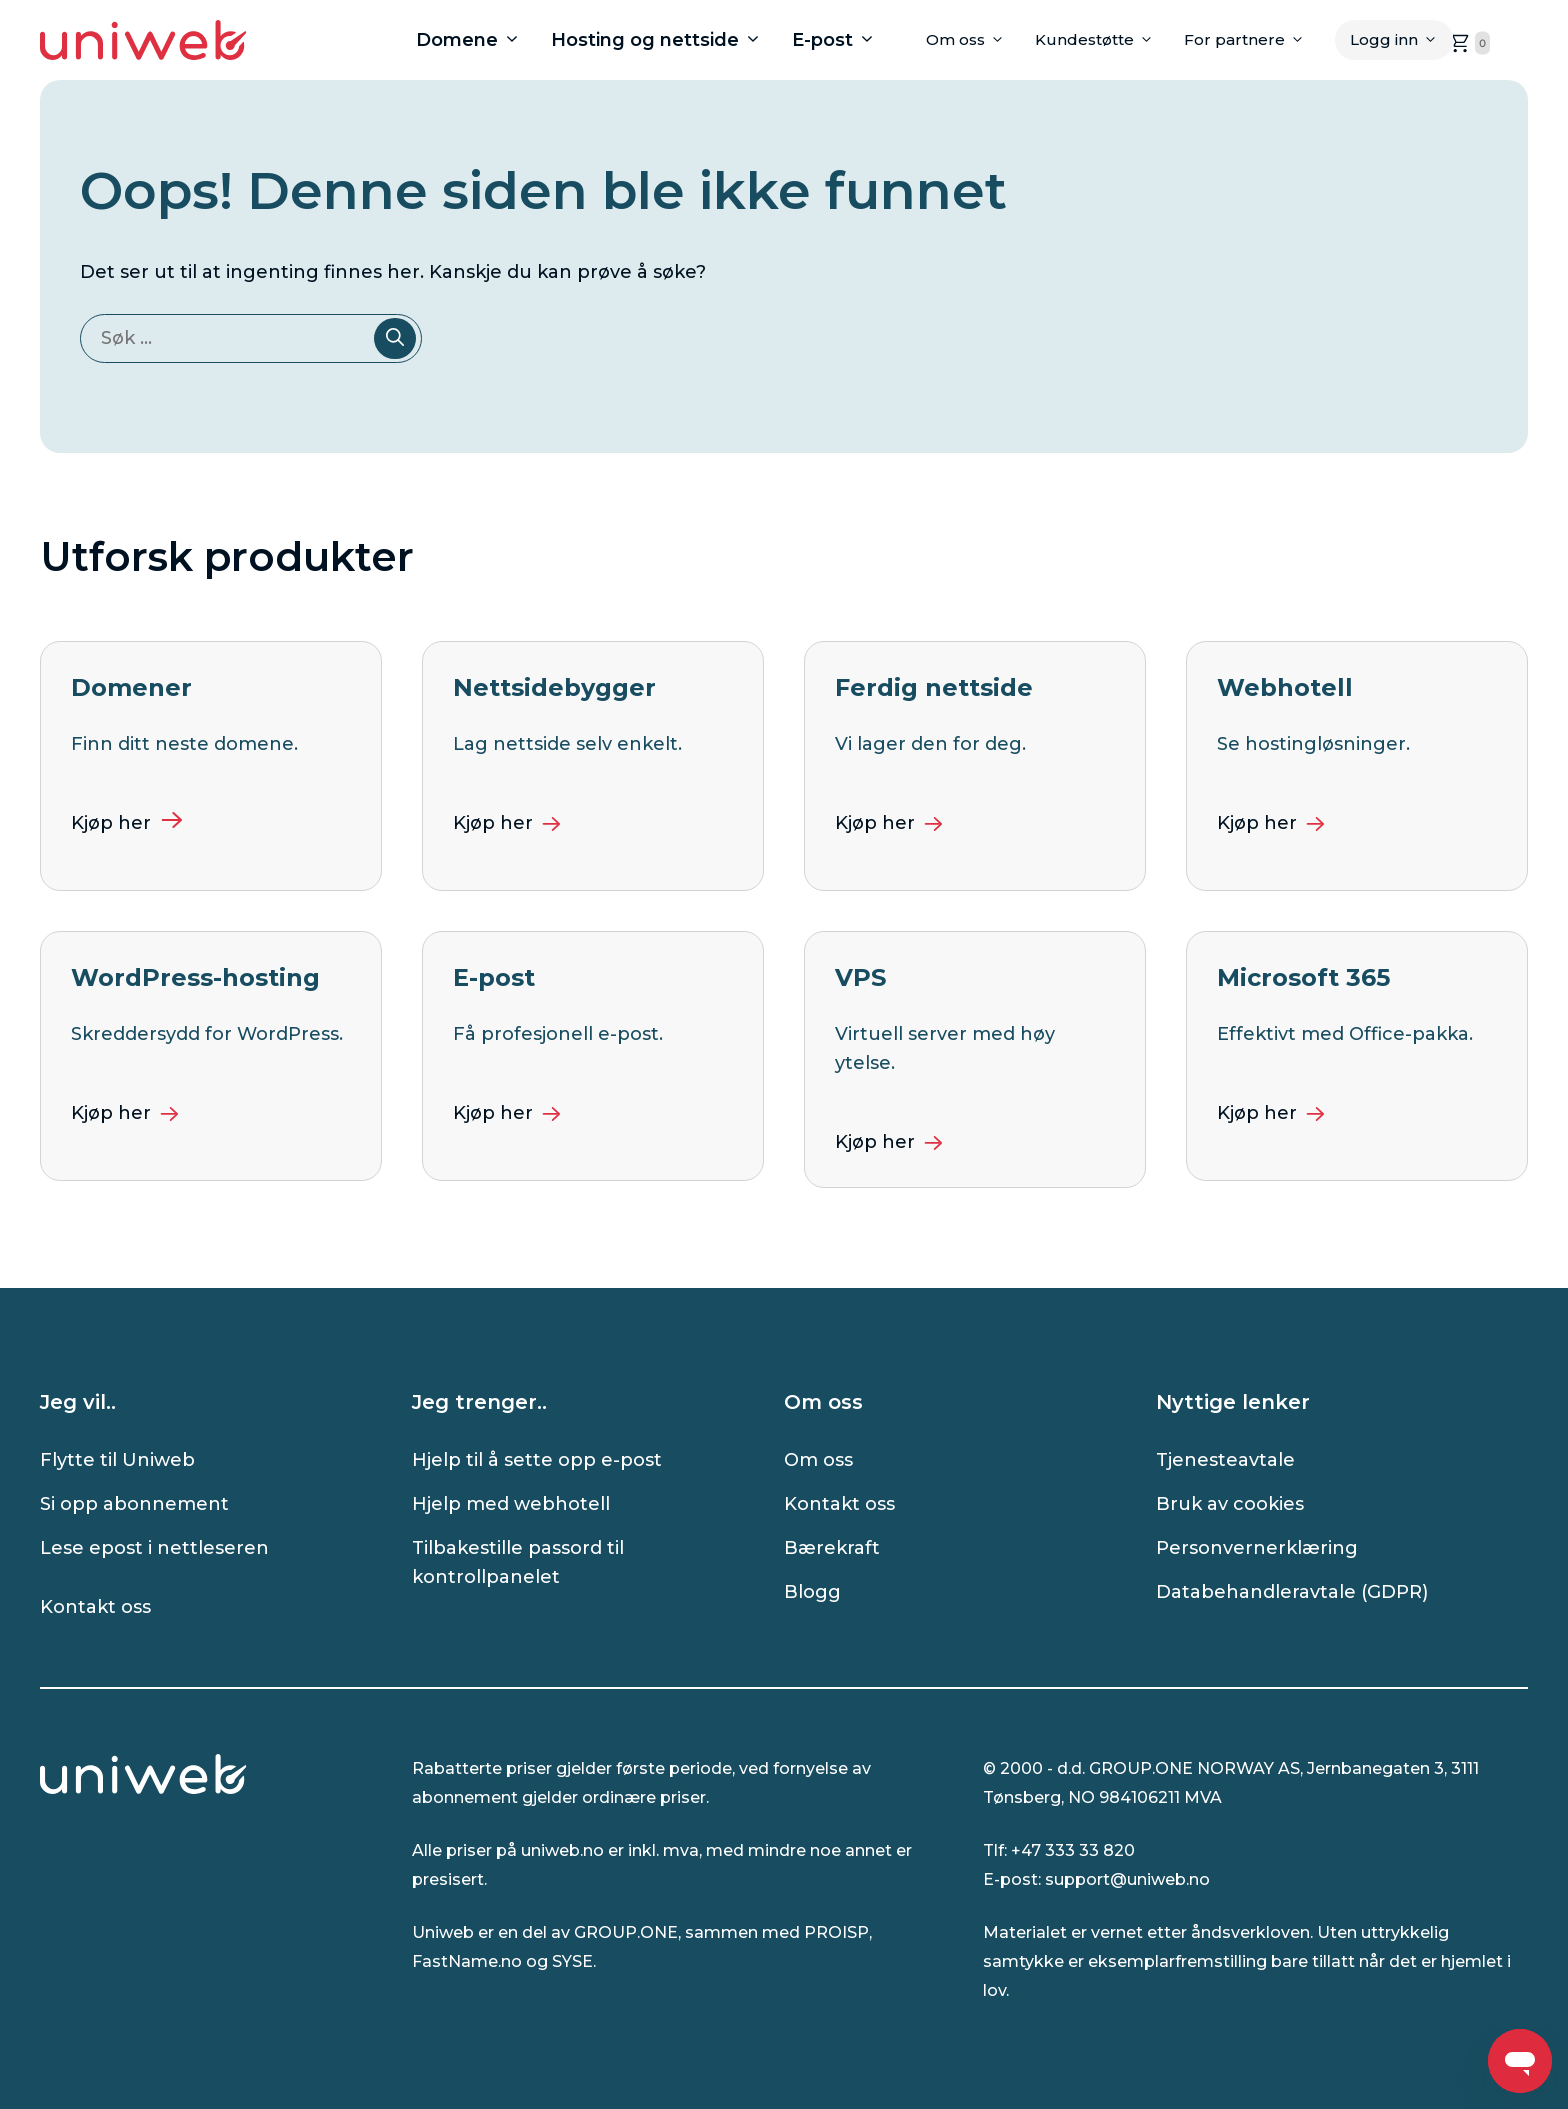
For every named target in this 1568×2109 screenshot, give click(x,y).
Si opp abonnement (134, 1504)
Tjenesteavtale (1225, 1460)
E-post (841, 40)
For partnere (1252, 40)
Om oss (973, 40)
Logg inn (1401, 40)
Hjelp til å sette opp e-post (537, 1460)
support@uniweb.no (1127, 1879)
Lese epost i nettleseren (154, 1548)
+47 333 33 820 (1073, 1850)
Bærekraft (832, 1548)
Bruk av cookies (1230, 1504)
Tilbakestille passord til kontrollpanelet (518, 1562)
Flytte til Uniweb (117, 1460)
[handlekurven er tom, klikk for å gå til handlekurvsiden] (1468, 43)
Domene (476, 40)
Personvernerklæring (1257, 1548)
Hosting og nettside (664, 40)
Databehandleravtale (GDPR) (1292, 1592)
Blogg (812, 1592)
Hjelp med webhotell (511, 1504)
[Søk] (395, 338)
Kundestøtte (1102, 40)
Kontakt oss (95, 1607)
